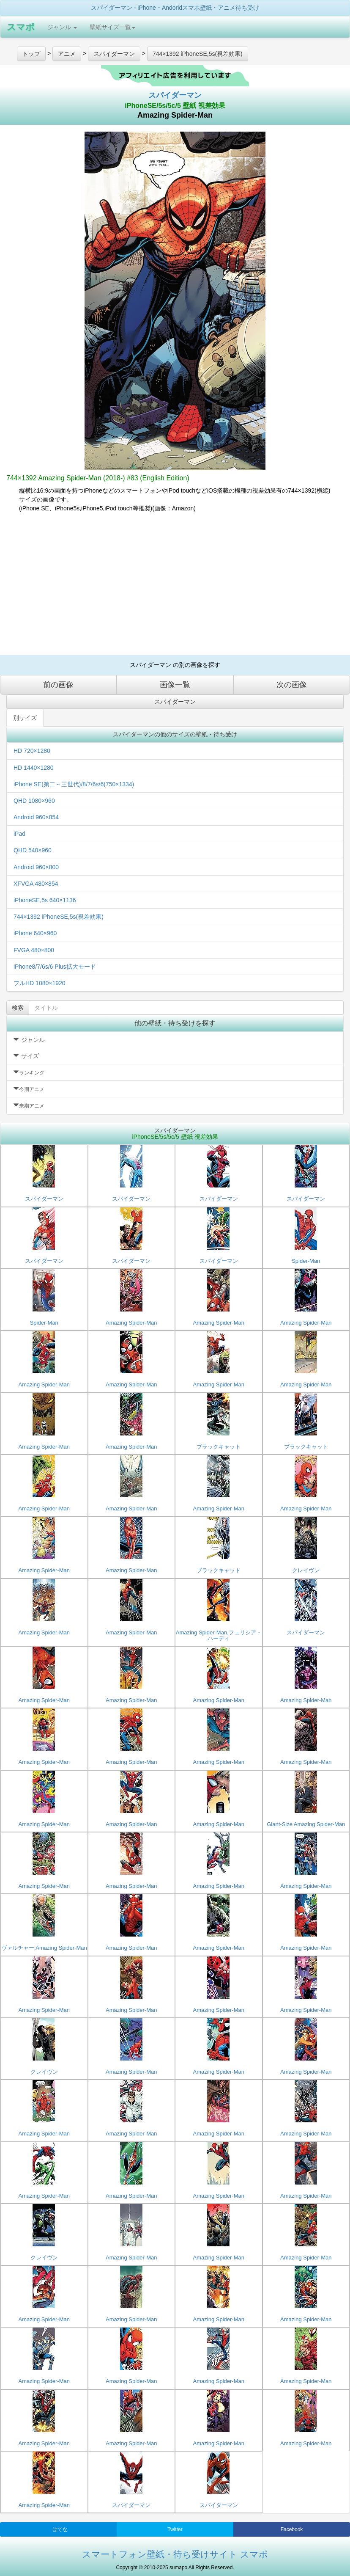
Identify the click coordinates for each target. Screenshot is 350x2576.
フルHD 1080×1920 (40, 983)
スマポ (21, 27)
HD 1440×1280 (34, 767)
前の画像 (58, 685)
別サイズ (25, 717)
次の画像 (291, 685)
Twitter (174, 2529)
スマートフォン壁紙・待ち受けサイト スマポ (175, 2554)
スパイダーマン (175, 95)
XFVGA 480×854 (36, 883)
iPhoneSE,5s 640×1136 (45, 900)
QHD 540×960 (33, 850)
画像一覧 (175, 685)
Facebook (292, 2529)
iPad (19, 833)
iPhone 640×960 (35, 933)
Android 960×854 (36, 817)
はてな (60, 2529)
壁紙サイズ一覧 (112, 27)
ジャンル (62, 27)
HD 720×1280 (32, 750)
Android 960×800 (36, 867)
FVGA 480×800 (34, 950)
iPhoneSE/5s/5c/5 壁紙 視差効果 (175, 105)
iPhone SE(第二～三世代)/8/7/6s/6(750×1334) (74, 784)
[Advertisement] (175, 587)
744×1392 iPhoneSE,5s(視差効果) (59, 916)
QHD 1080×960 (34, 800)
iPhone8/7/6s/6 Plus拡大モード (55, 966)
